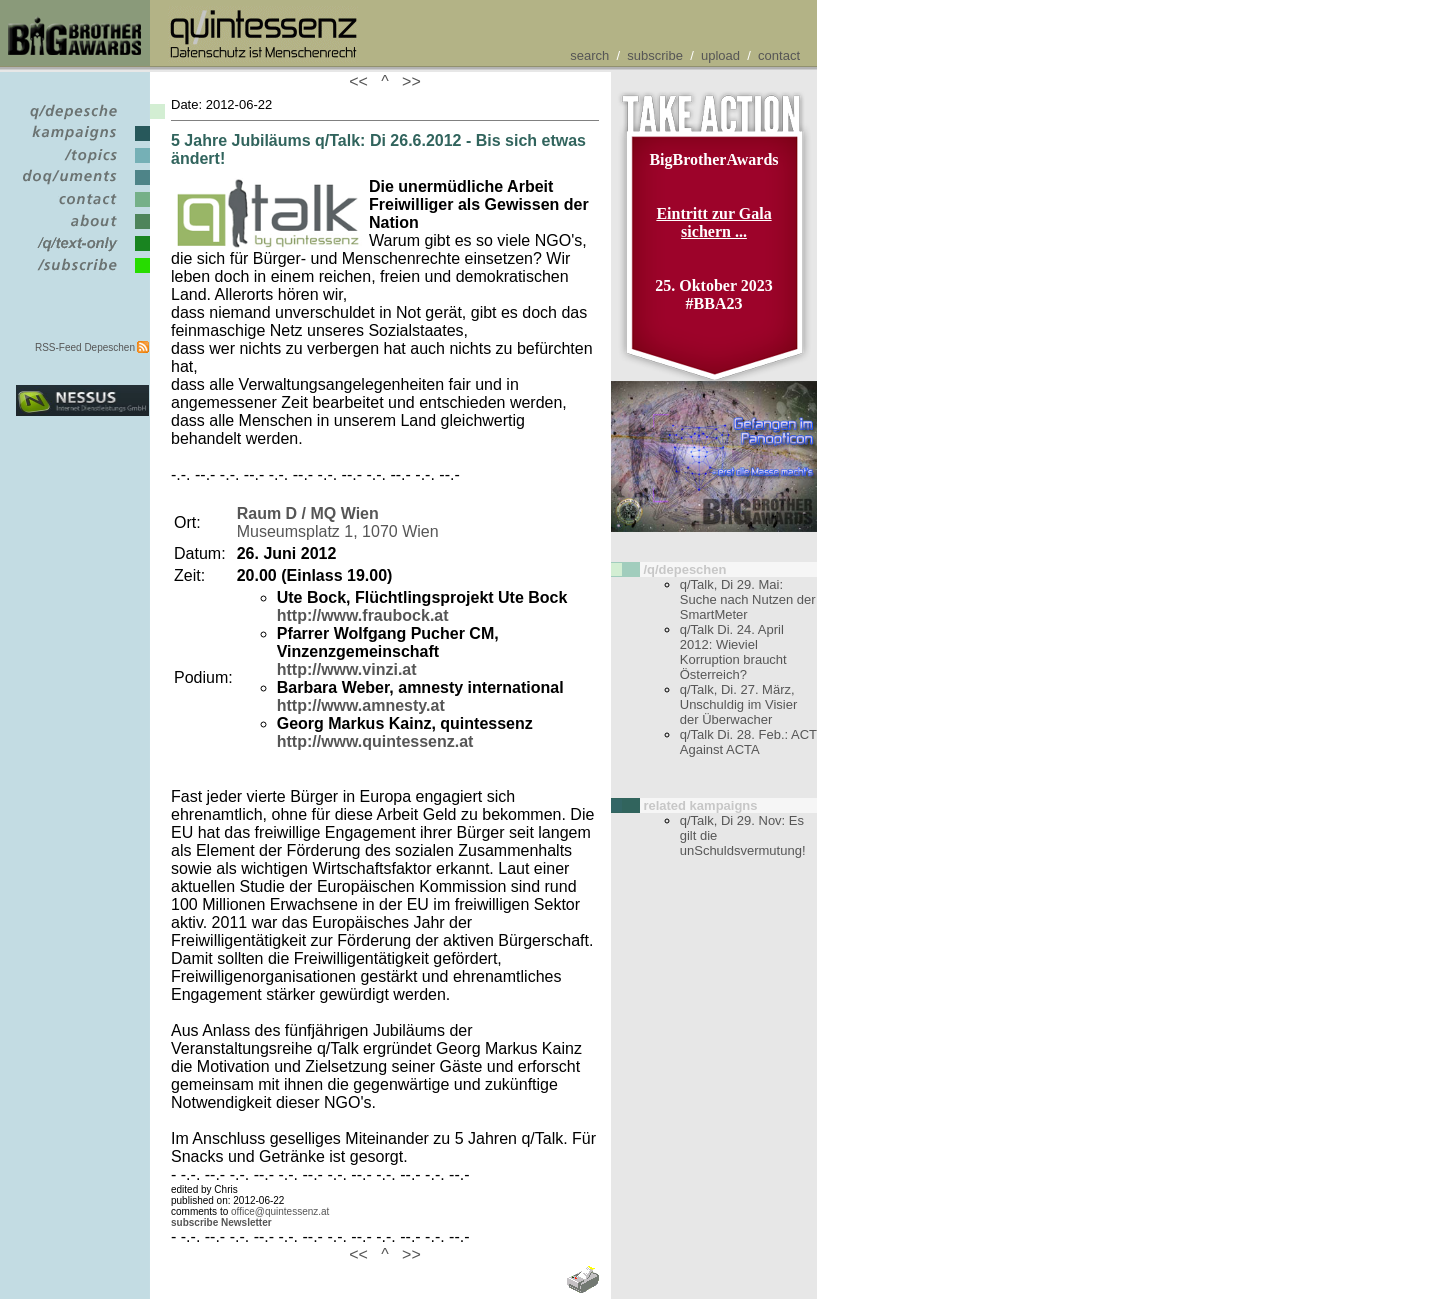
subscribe (655, 55)
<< (363, 81)
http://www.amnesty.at (361, 705)
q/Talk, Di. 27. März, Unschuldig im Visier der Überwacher (739, 704)
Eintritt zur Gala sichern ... (713, 222)
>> (407, 81)
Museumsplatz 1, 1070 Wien (338, 522)
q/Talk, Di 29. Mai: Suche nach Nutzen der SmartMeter (748, 599)
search (589, 55)
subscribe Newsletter (221, 1222)
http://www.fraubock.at (363, 615)
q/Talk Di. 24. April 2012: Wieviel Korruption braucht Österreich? (733, 652)
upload (720, 55)
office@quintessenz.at (280, 1211)
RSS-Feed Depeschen (85, 347)
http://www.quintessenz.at (375, 741)
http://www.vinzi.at (347, 669)
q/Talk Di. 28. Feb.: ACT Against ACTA (748, 742)
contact (779, 55)
